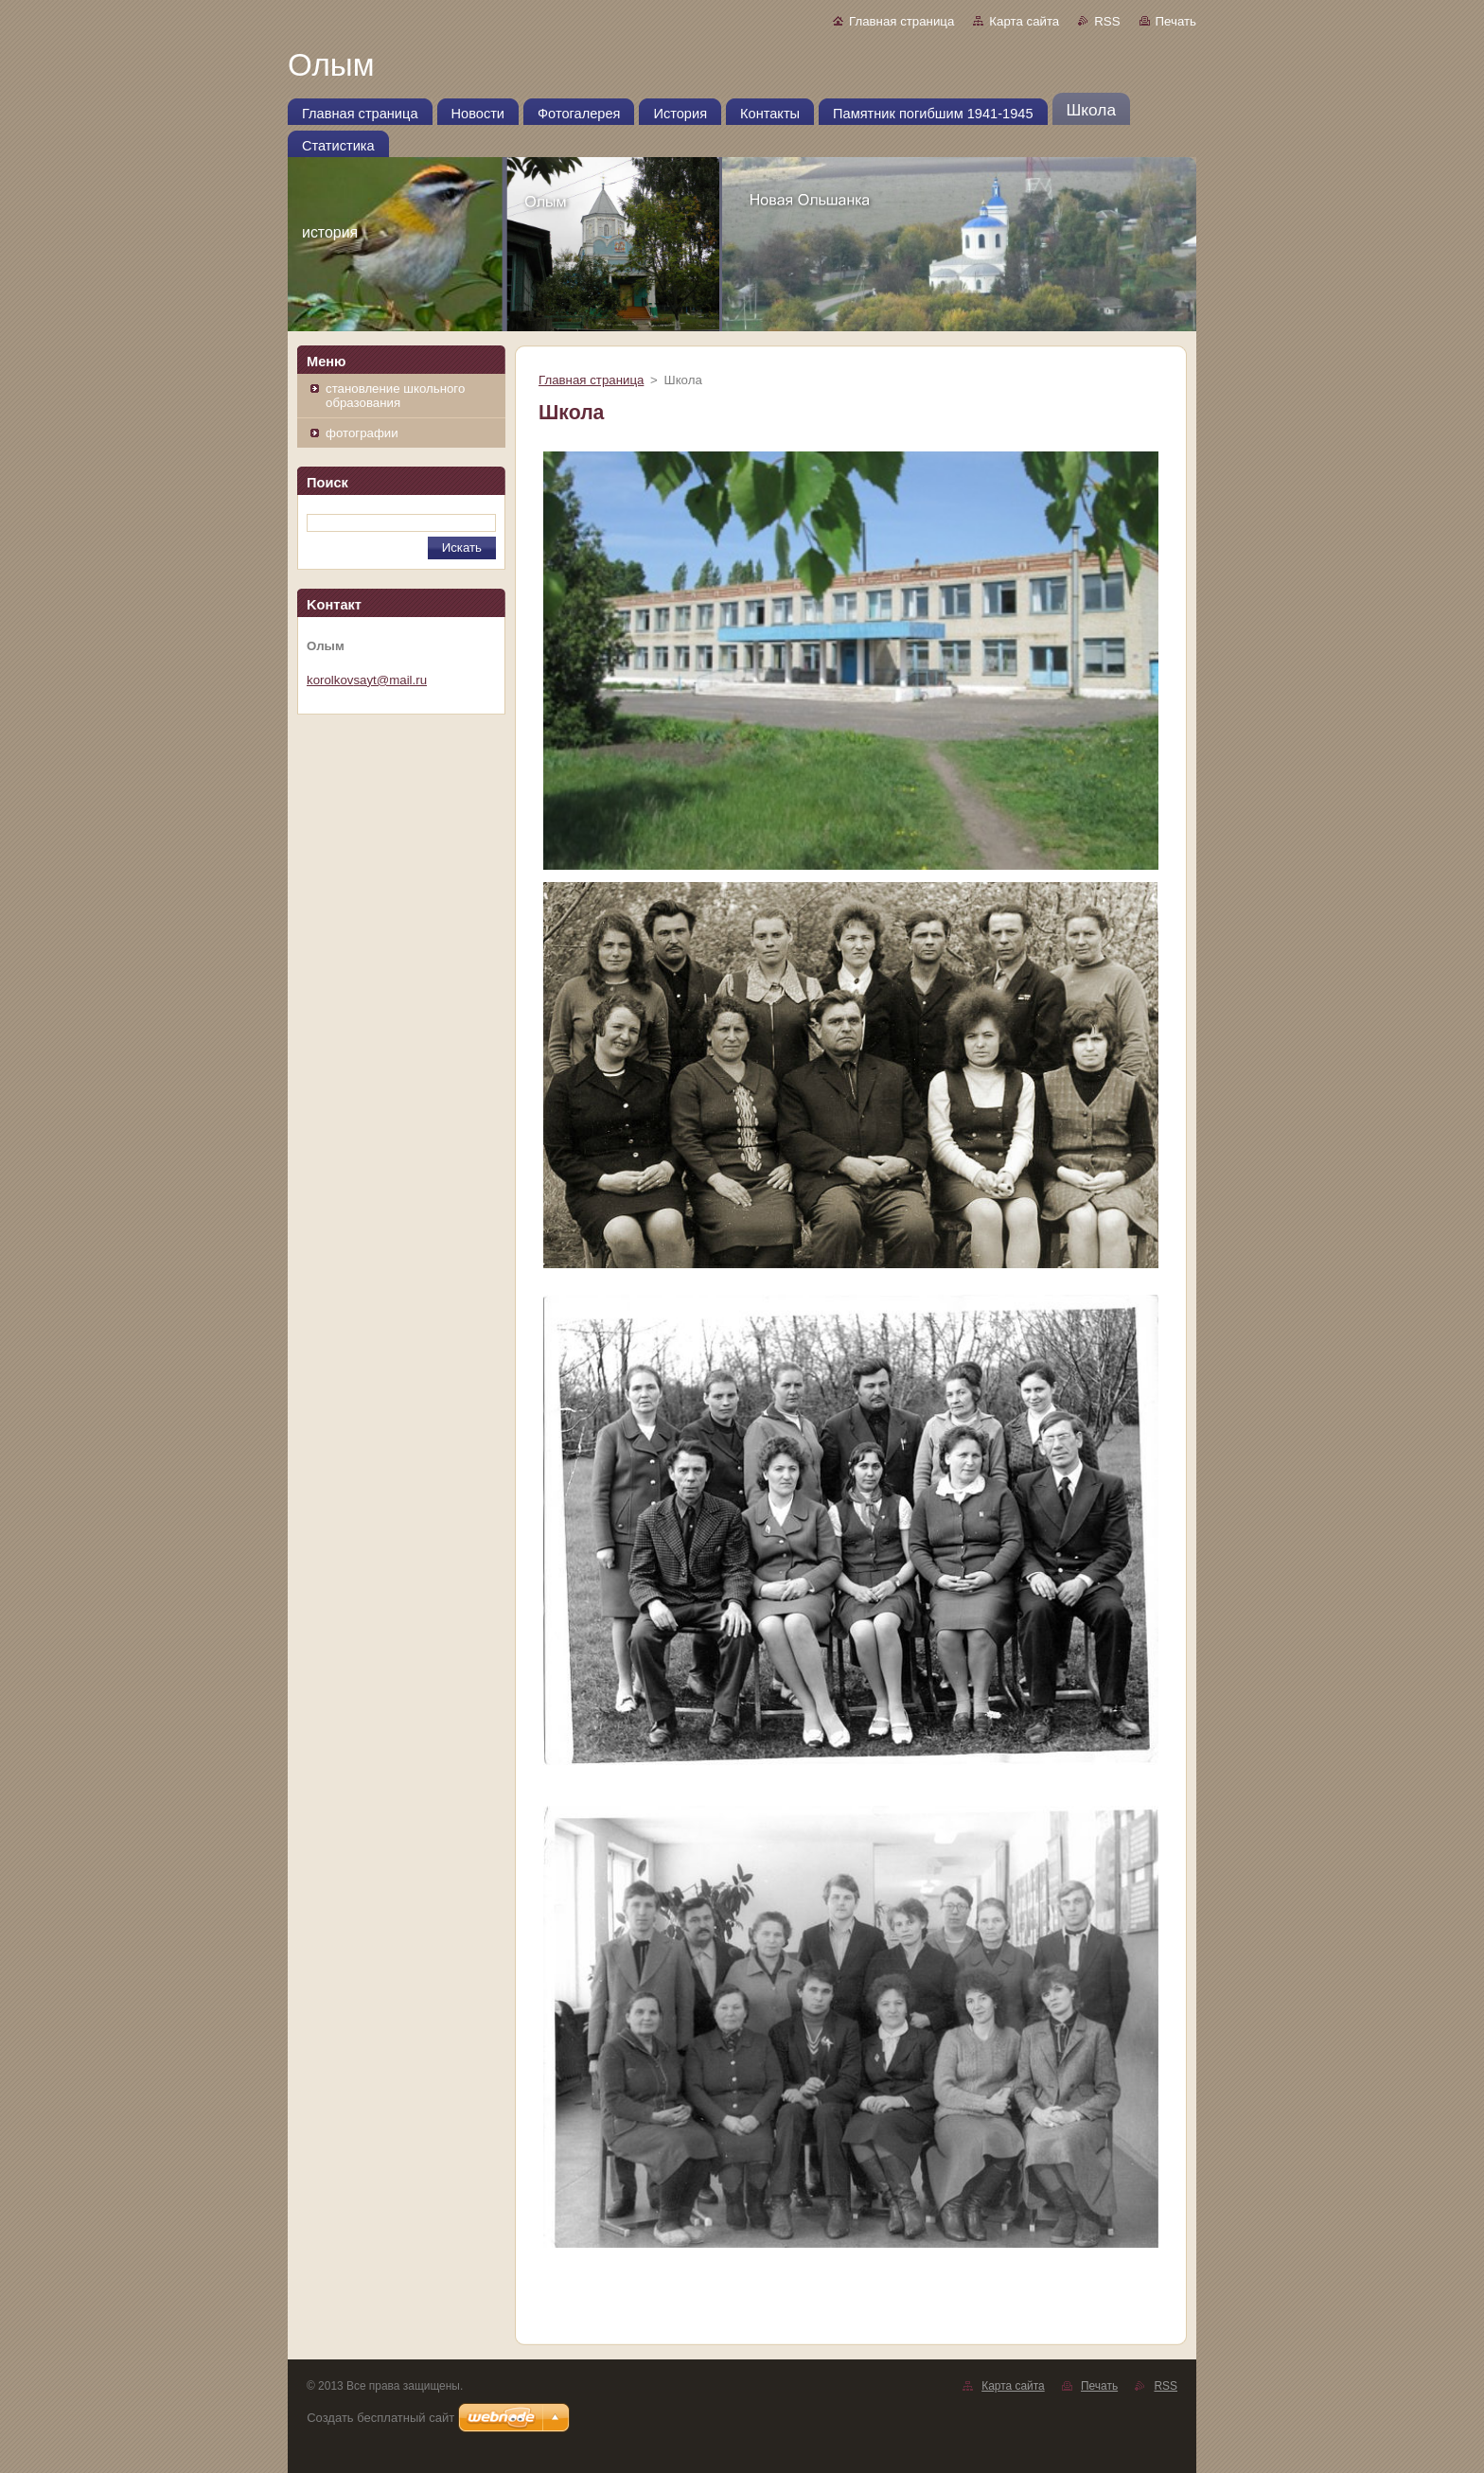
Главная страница (901, 21)
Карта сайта (1024, 21)
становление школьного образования (395, 395)
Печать (1176, 21)
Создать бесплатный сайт (380, 2418)
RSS (1107, 21)
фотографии (362, 433)
